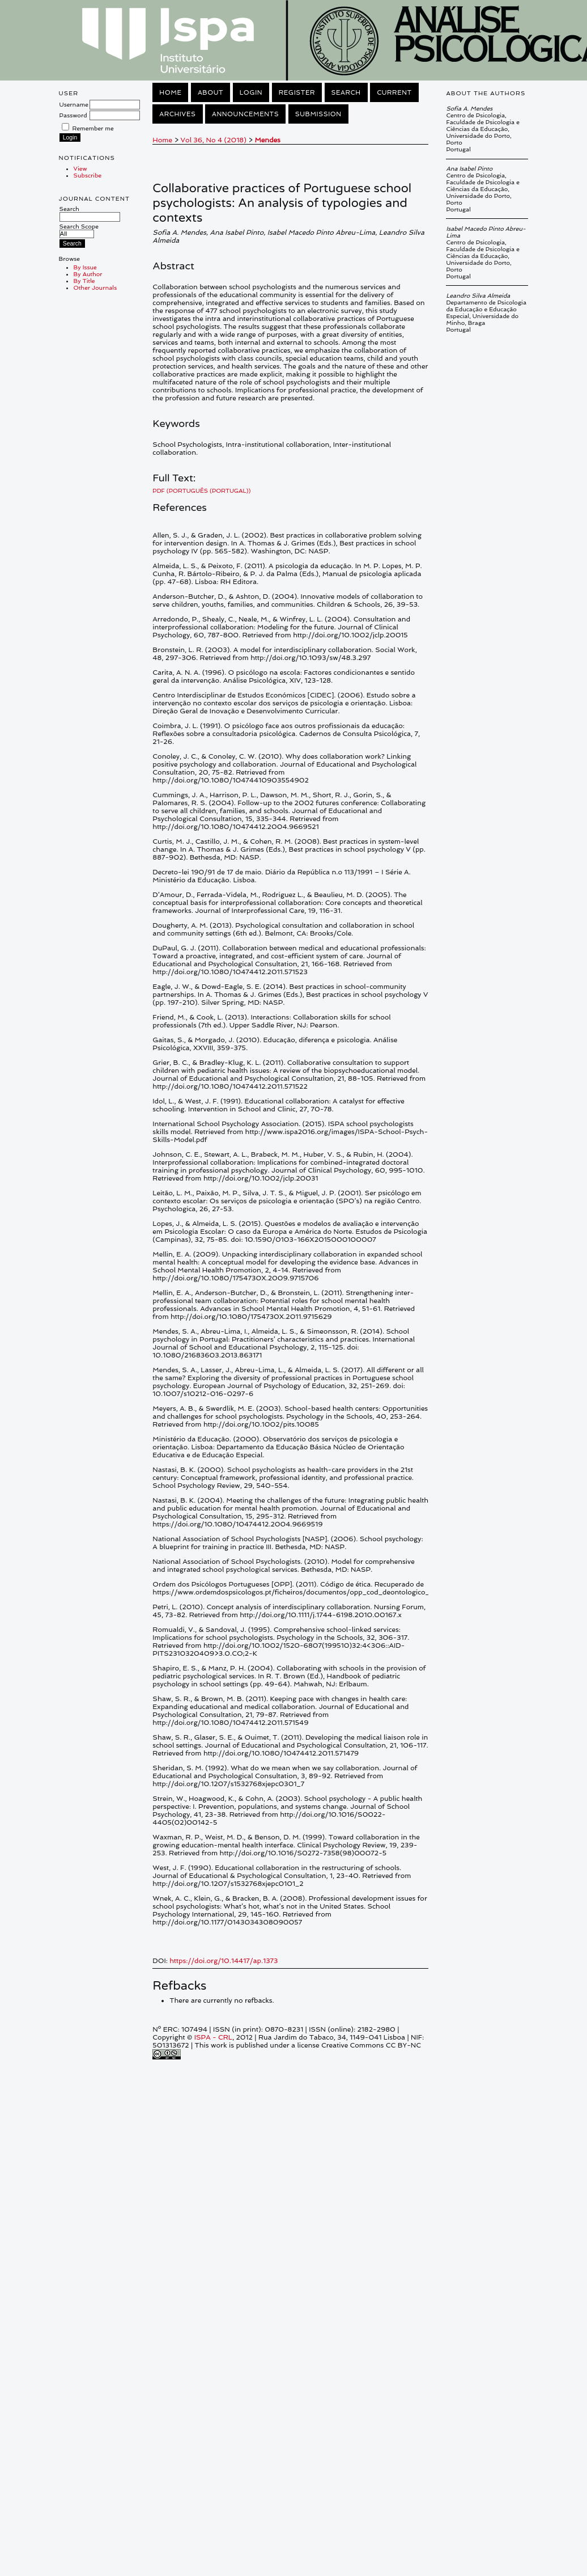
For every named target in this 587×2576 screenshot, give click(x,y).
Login (251, 92)
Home (170, 92)
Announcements (245, 114)
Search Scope (79, 230)
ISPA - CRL (213, 2037)
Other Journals (95, 287)
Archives (177, 114)
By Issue (85, 267)
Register (297, 92)
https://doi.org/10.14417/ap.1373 (223, 1961)
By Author (88, 273)
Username (73, 104)
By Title (84, 280)
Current (394, 92)
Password (73, 115)
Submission (318, 114)
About (210, 92)
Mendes (267, 140)
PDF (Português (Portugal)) (201, 490)
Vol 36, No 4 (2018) (213, 140)
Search (89, 212)
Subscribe (88, 175)
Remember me (93, 128)
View (80, 168)
